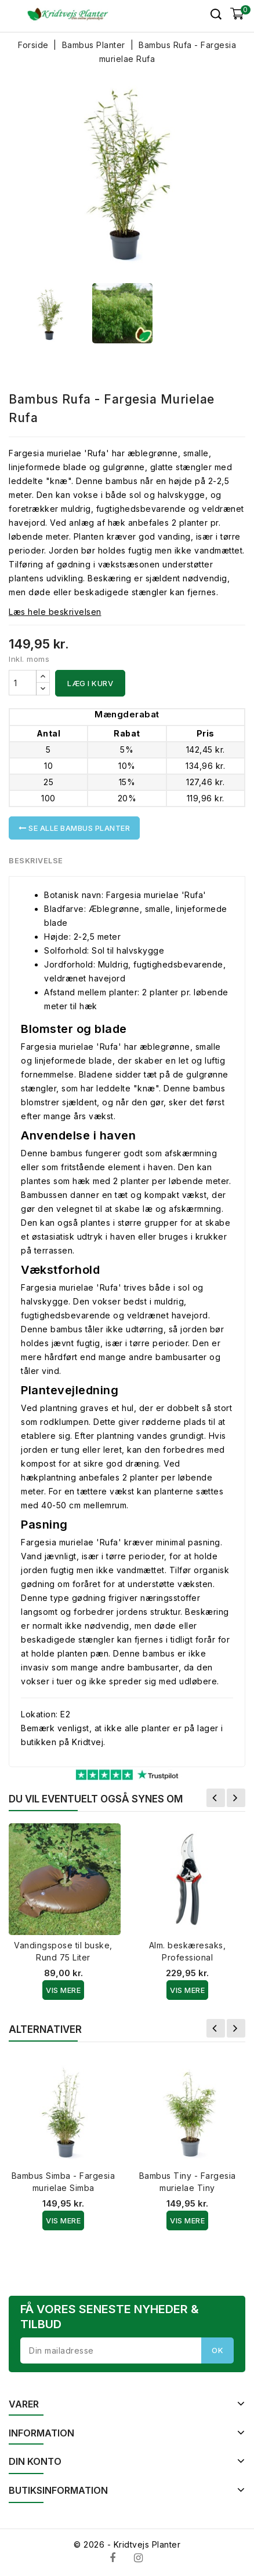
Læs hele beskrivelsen (55, 612)
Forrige (215, 1798)
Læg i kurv (90, 683)
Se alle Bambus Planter (74, 828)
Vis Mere (63, 1990)
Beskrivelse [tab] (36, 860)
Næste (236, 1798)
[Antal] (23, 682)
